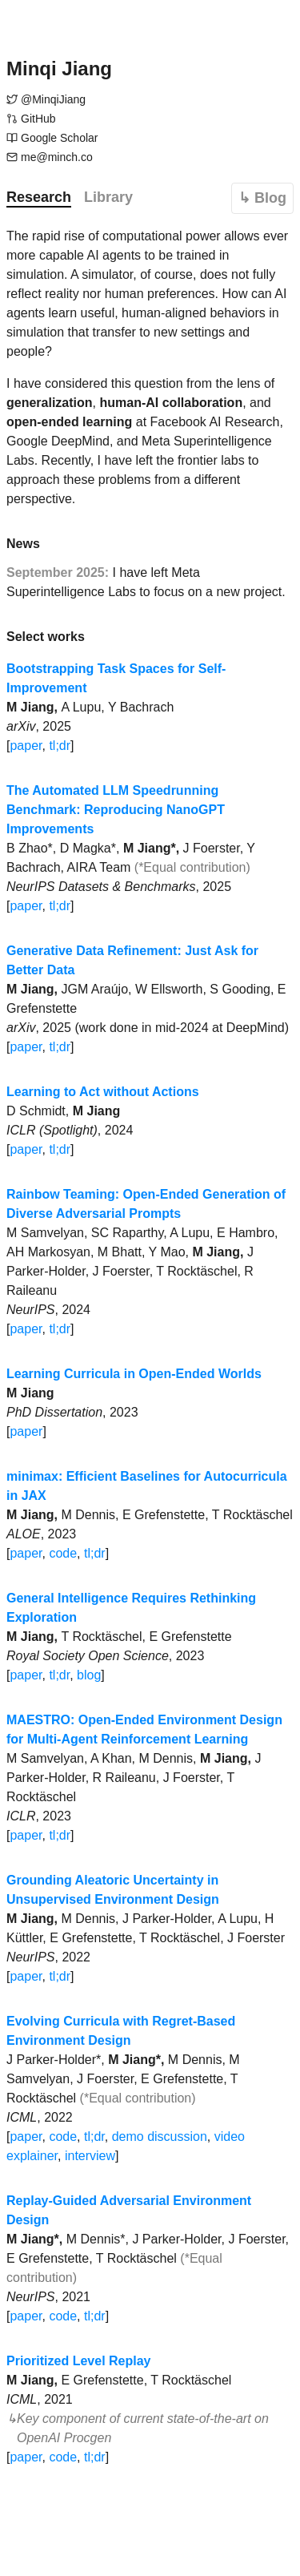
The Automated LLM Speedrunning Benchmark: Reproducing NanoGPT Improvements (115, 810)
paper (26, 745)
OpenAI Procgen (64, 2438)
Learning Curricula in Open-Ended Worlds (134, 1374)
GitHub (38, 118)
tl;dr (59, 745)
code (63, 1553)
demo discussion (159, 2136)
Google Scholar (59, 137)
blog (89, 1675)
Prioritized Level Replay (78, 2361)
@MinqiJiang (53, 99)
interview (90, 2156)
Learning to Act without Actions (102, 1092)
